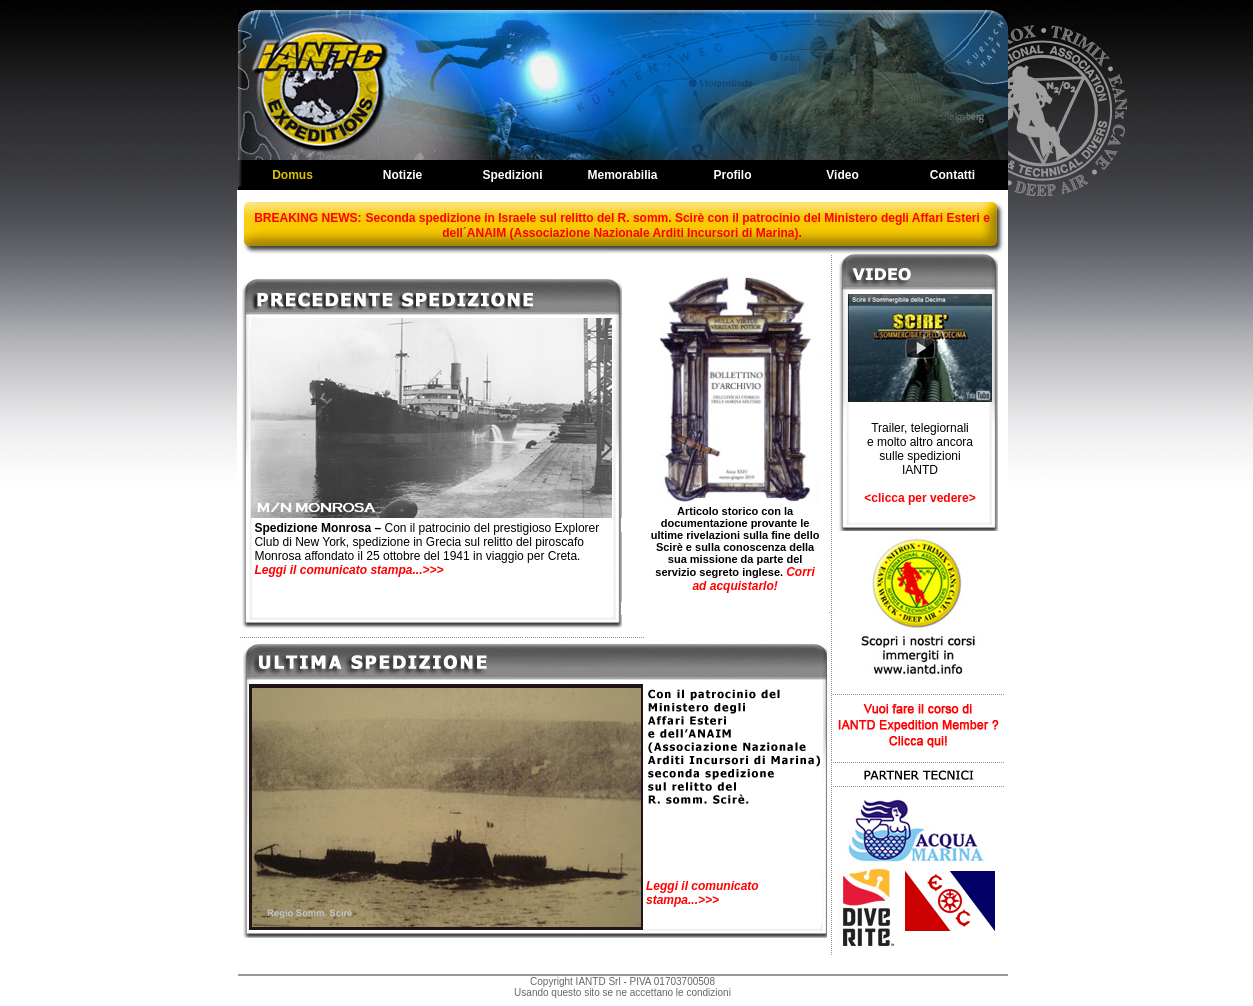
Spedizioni (513, 175)
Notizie (402, 175)
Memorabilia (622, 175)
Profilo (733, 175)
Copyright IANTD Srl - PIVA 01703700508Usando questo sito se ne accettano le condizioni (622, 987)
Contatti (952, 175)
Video (842, 175)
